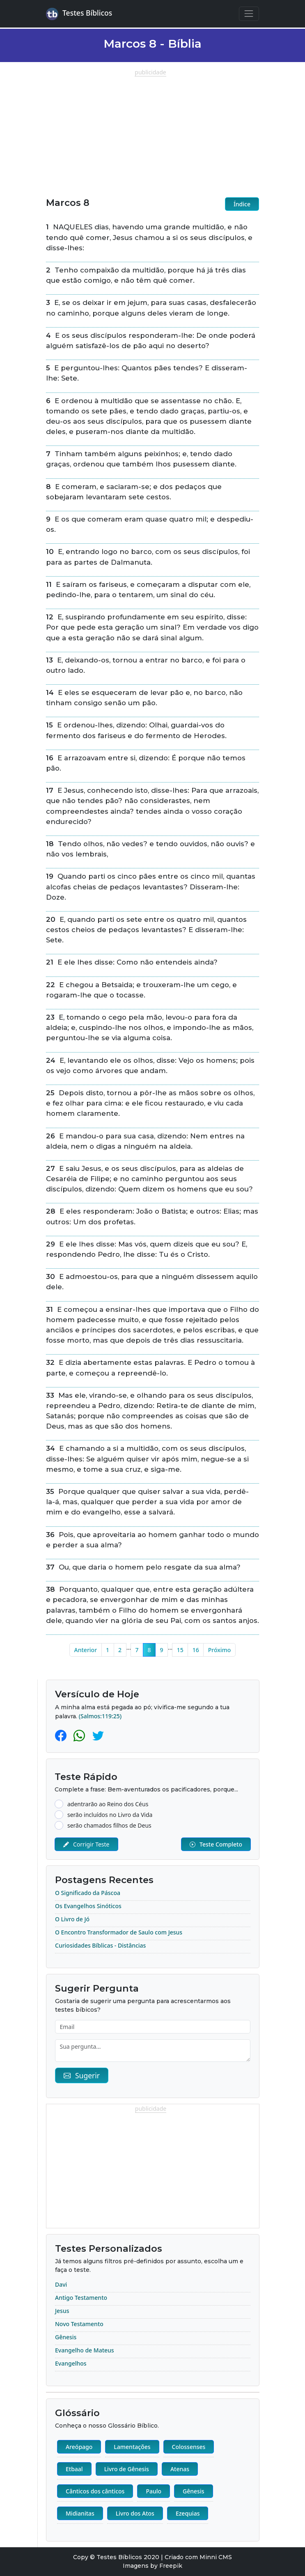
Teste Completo (216, 1844)
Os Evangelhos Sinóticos (88, 1906)
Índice (242, 204)
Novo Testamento (79, 2324)
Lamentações (132, 2447)
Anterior (85, 1650)
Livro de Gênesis (126, 2469)
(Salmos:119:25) (100, 1716)
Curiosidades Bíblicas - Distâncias (100, 1945)
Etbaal (74, 2469)
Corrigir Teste (86, 1844)
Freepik (170, 2565)
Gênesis (65, 2337)
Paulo (153, 2491)
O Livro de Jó (72, 1919)
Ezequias (188, 2513)
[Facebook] (62, 1735)
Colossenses (189, 2447)
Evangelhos (71, 2363)
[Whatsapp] (80, 1735)
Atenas (179, 2469)
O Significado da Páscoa (87, 1893)
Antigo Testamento (81, 2297)
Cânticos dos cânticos (95, 2491)
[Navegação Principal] (249, 14)
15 (180, 1650)
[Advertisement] (152, 134)
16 (196, 1650)
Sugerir (82, 2075)
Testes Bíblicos (79, 14)
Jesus (62, 2311)
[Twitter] (98, 1735)
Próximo (219, 1650)
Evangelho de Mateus (84, 2350)
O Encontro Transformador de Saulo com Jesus (118, 1932)
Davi (61, 2284)
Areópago (79, 2447)
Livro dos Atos (135, 2513)
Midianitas (80, 2513)
